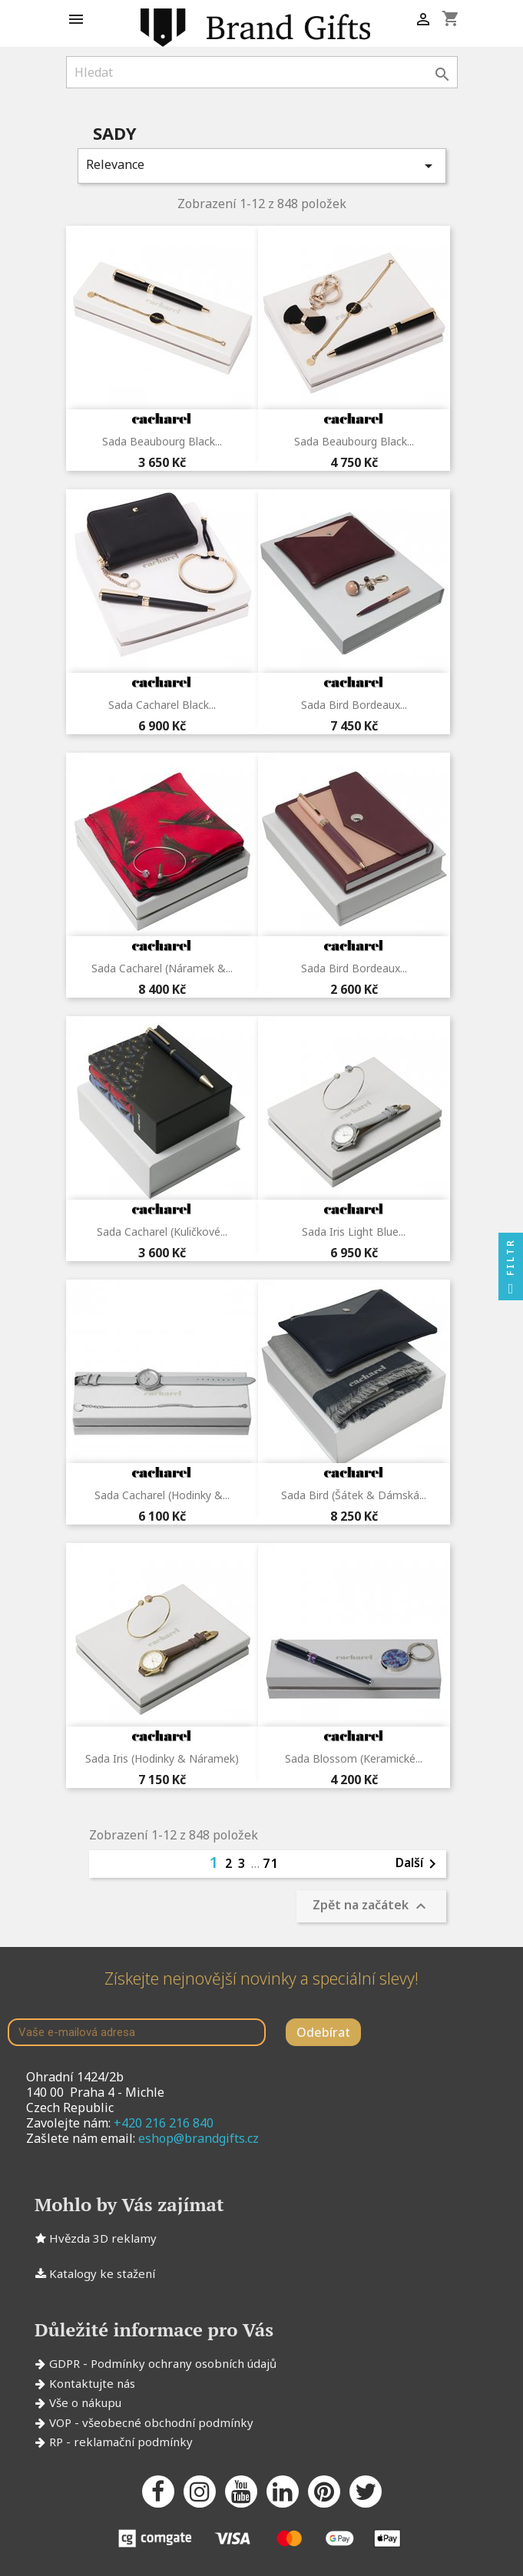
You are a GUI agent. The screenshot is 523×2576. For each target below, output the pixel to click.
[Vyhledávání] (262, 72)
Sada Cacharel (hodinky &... (162, 1495)
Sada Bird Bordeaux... (354, 704)
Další (419, 1864)
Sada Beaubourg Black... (162, 441)
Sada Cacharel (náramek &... (162, 968)
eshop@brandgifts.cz (198, 2138)
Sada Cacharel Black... (162, 704)
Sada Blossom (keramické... (353, 1758)
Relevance (262, 165)
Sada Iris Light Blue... (353, 1231)
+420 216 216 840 (164, 2122)
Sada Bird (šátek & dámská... (353, 1495)
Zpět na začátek (371, 1906)
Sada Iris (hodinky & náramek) (162, 1758)
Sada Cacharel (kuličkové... (162, 1231)
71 (271, 1863)
